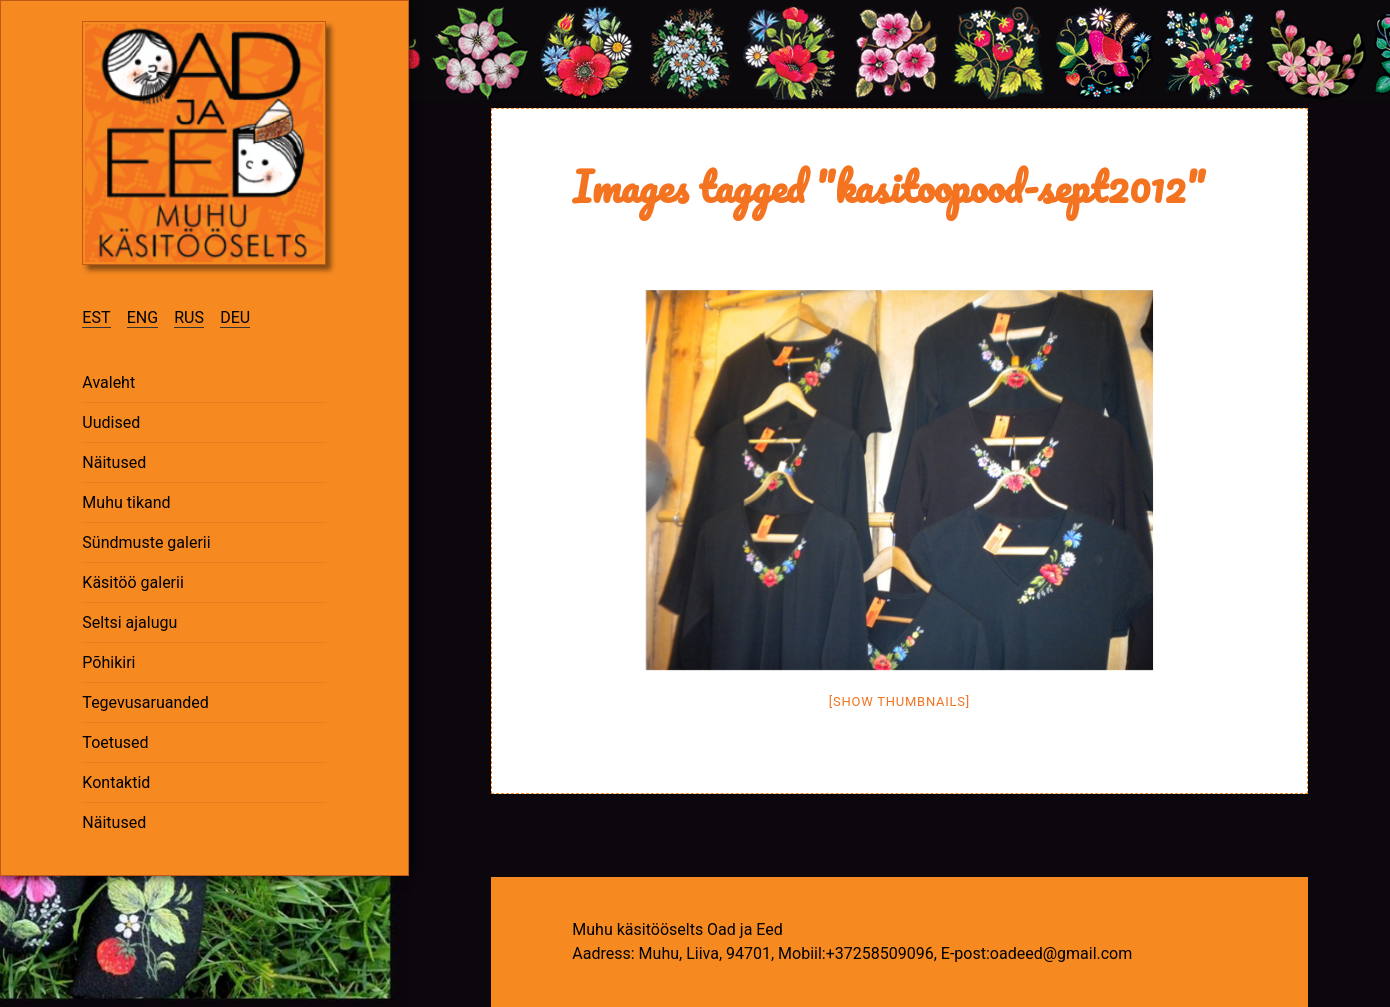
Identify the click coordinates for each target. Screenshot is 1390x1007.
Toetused (115, 742)
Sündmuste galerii (146, 542)
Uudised (111, 422)
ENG (142, 317)
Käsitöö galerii (132, 582)
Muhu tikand (126, 502)
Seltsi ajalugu (129, 622)
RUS (189, 317)
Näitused (114, 462)
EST (96, 317)
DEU (235, 317)
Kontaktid (116, 782)
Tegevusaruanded (145, 702)
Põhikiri (108, 662)
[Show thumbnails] (899, 701)
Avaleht (108, 382)
